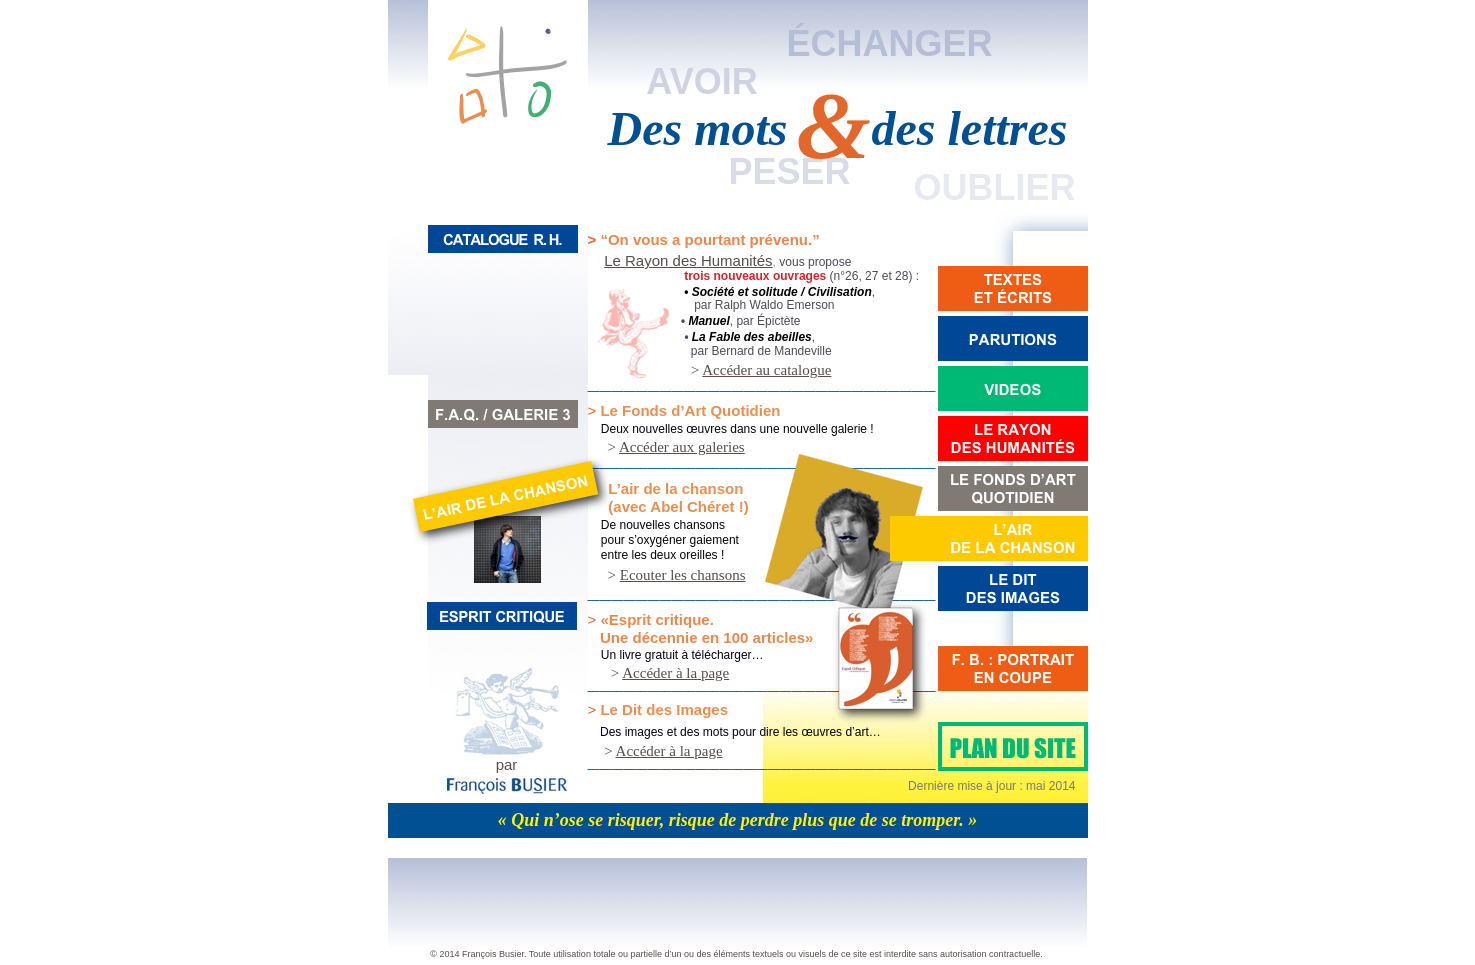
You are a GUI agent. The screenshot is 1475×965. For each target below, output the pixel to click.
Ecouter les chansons (683, 575)
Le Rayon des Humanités (688, 260)
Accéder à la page (675, 673)
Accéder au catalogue (766, 370)
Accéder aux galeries (682, 447)
